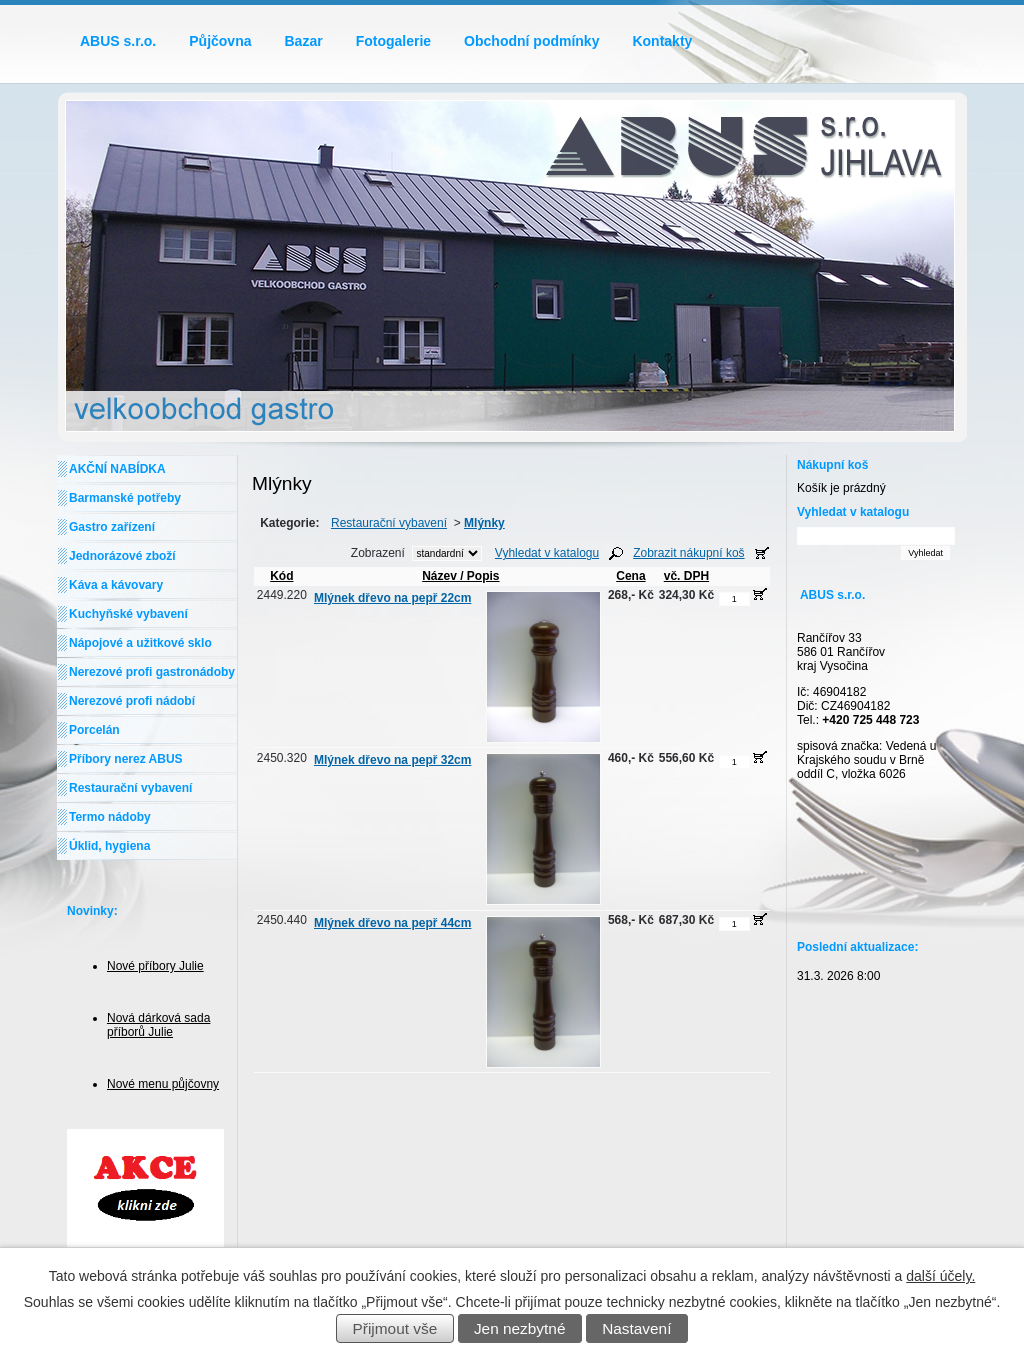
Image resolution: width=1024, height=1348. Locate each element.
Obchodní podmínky (531, 41)
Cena (630, 576)
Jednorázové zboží (122, 556)
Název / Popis (457, 576)
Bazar (304, 41)
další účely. (940, 1276)
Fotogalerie (393, 41)
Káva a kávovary (116, 585)
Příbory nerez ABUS (126, 759)
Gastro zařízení (112, 527)
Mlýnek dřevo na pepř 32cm (392, 760)
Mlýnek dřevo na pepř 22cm (392, 598)
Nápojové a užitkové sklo (140, 643)
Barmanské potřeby (125, 498)
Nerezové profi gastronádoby (152, 672)
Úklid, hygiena (109, 846)
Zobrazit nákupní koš (688, 553)
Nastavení (636, 1328)
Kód (281, 576)
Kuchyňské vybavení (128, 614)
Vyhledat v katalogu (547, 553)
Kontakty (662, 41)
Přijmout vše (395, 1328)
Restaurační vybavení (389, 523)
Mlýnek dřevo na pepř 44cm (392, 923)
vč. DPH (686, 576)
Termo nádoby (110, 817)
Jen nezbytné (520, 1328)
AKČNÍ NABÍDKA (117, 469)
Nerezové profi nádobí (132, 701)
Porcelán (94, 730)
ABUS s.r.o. (118, 41)
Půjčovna (220, 41)
